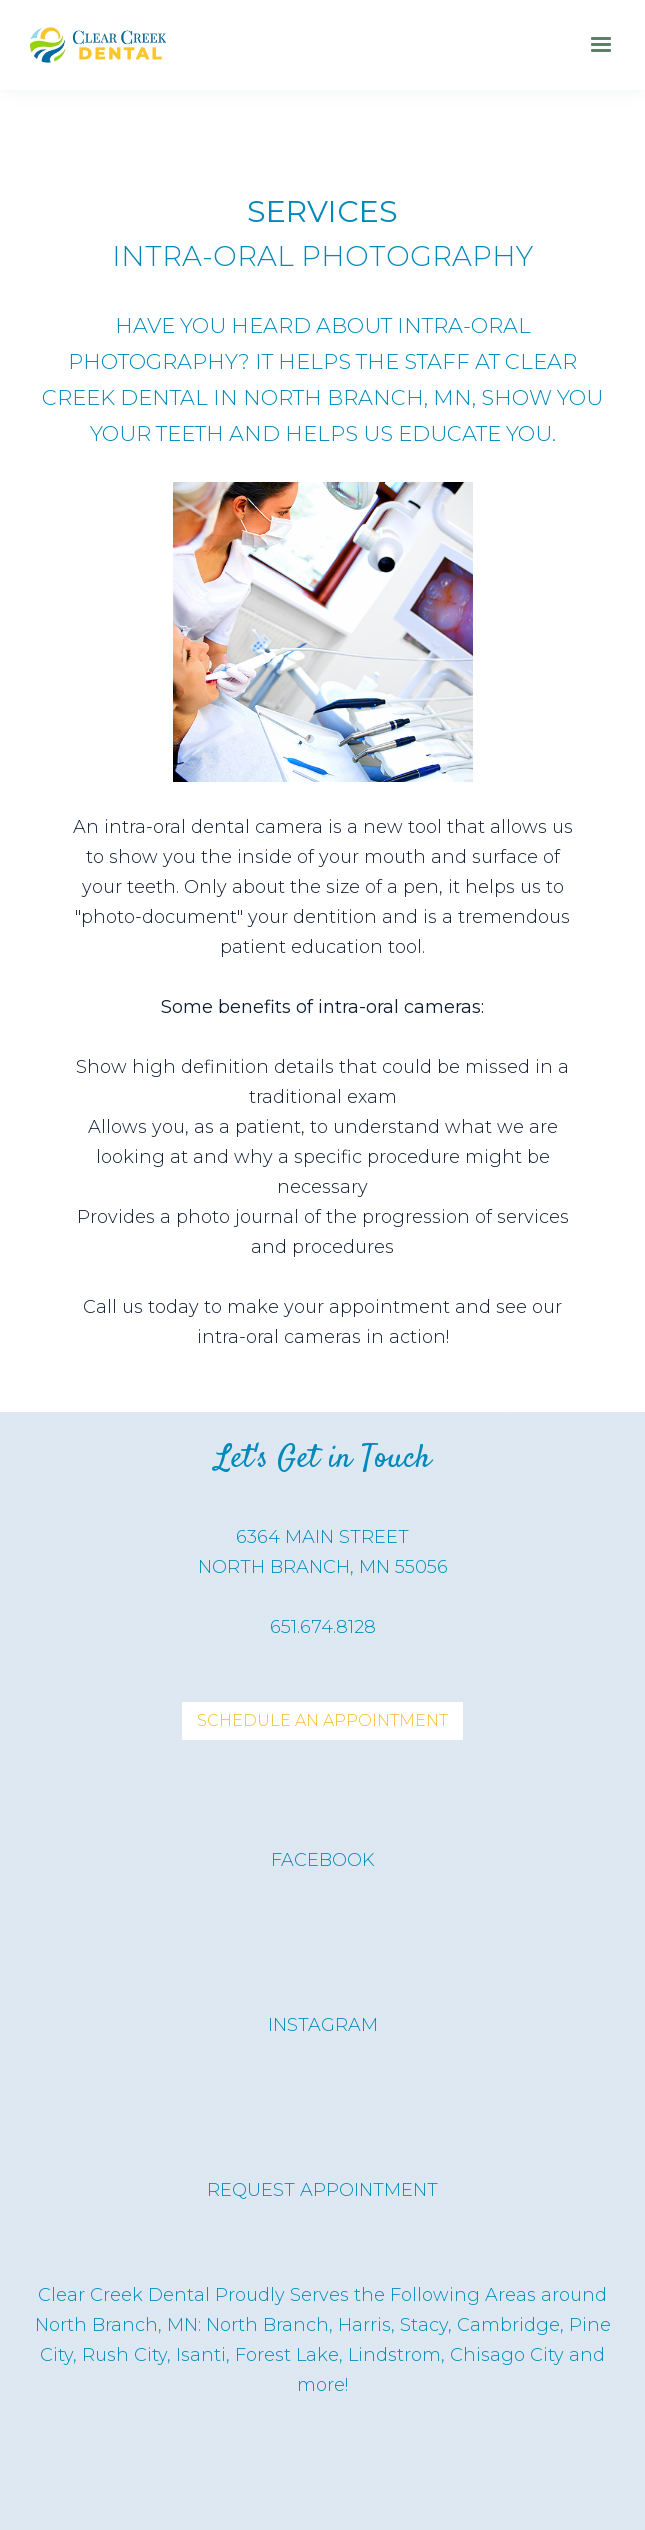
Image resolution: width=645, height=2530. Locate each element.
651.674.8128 (323, 1627)
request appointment (322, 2190)
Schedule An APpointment (322, 1720)
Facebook (323, 1860)
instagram (323, 2025)
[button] (601, 45)
